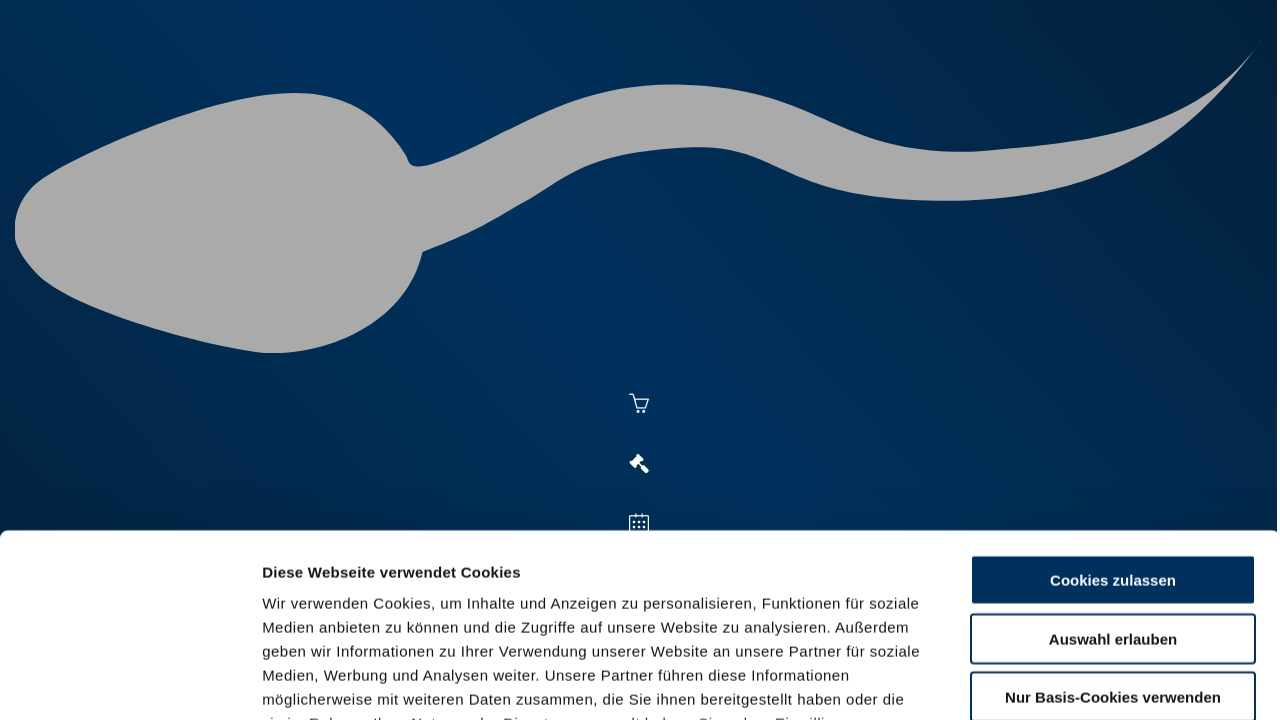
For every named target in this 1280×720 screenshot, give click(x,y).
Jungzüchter (896, 92)
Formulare (1096, 92)
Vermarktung (676, 92)
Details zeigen (1091, 680)
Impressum (485, 602)
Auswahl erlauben (1113, 469)
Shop (1001, 92)
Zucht (786, 92)
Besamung (548, 92)
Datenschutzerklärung (346, 602)
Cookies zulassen (1113, 411)
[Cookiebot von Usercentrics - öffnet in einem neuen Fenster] (129, 681)
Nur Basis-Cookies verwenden (1113, 528)
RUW (1180, 92)
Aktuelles (436, 92)
